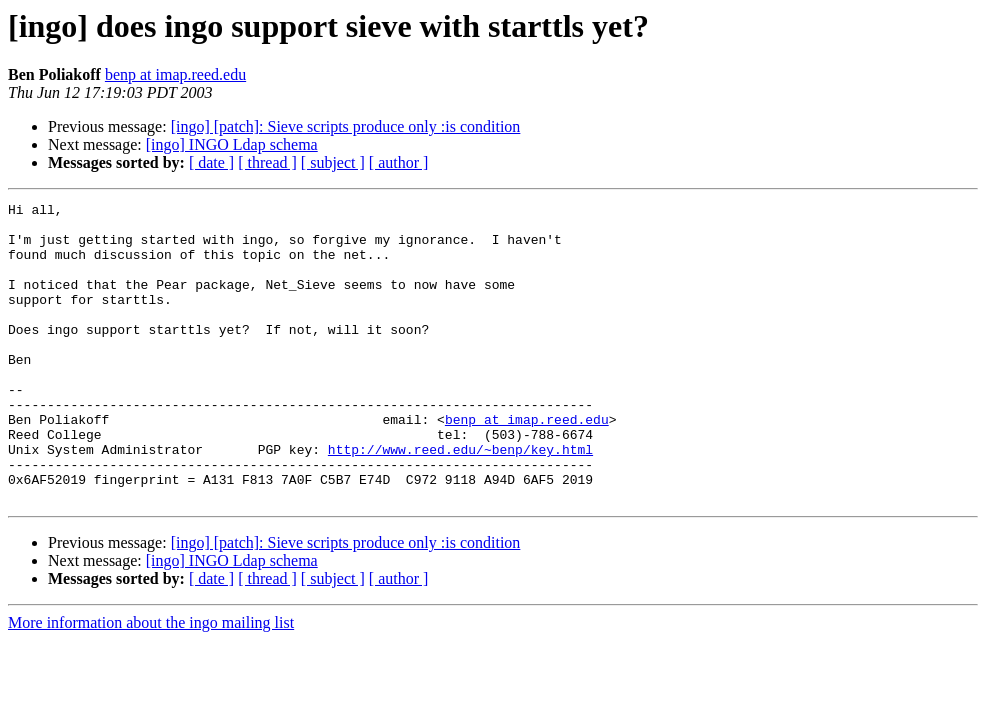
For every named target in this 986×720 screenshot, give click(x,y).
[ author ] (399, 162)
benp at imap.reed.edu (175, 74)
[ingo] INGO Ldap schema (232, 144)
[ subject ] (333, 162)
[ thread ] (267, 162)
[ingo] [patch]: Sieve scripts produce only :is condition (346, 126)
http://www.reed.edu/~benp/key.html (460, 500)
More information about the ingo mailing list (151, 682)
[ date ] (211, 162)
